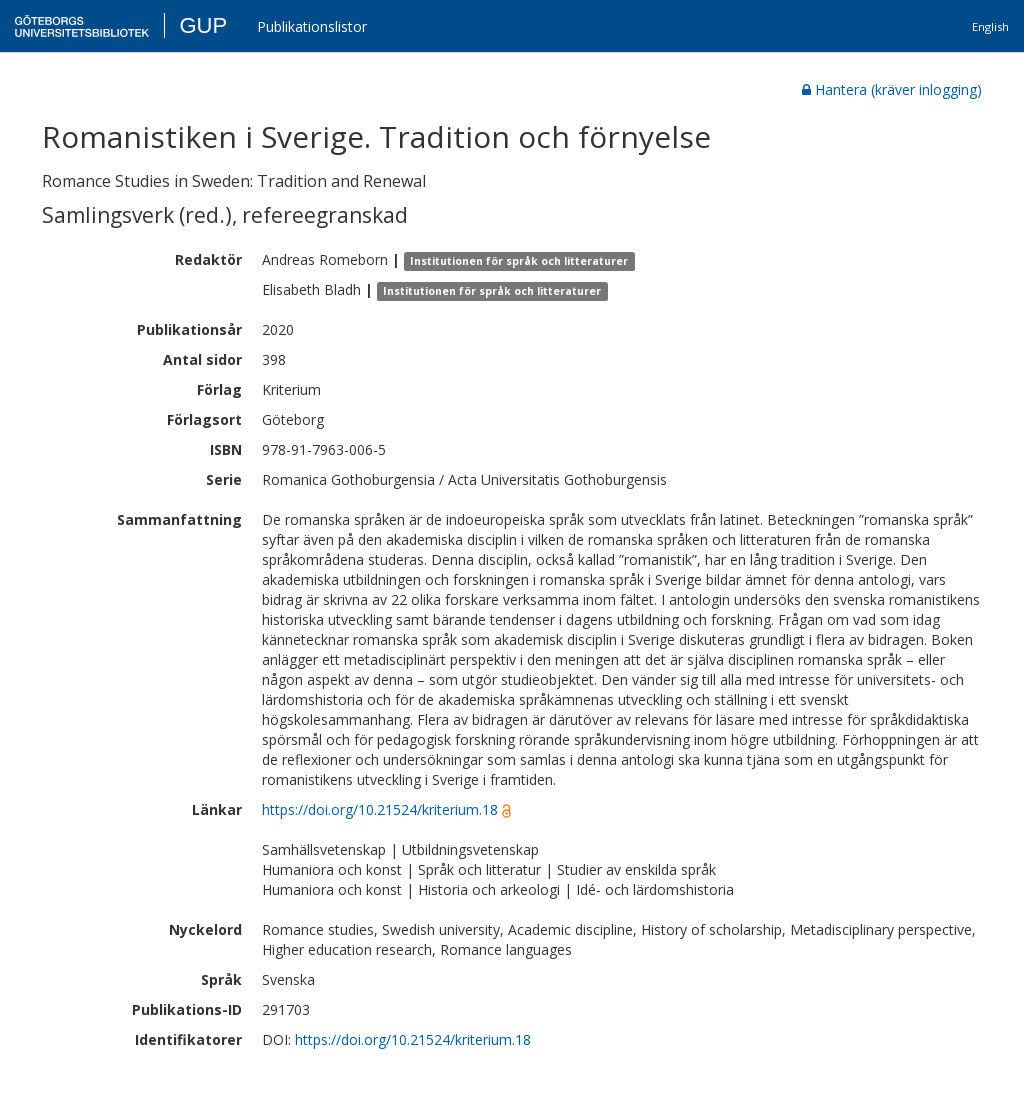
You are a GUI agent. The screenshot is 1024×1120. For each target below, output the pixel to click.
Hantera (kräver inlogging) (892, 89)
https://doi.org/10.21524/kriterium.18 (380, 809)
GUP (203, 25)
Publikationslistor (312, 26)
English (990, 26)
